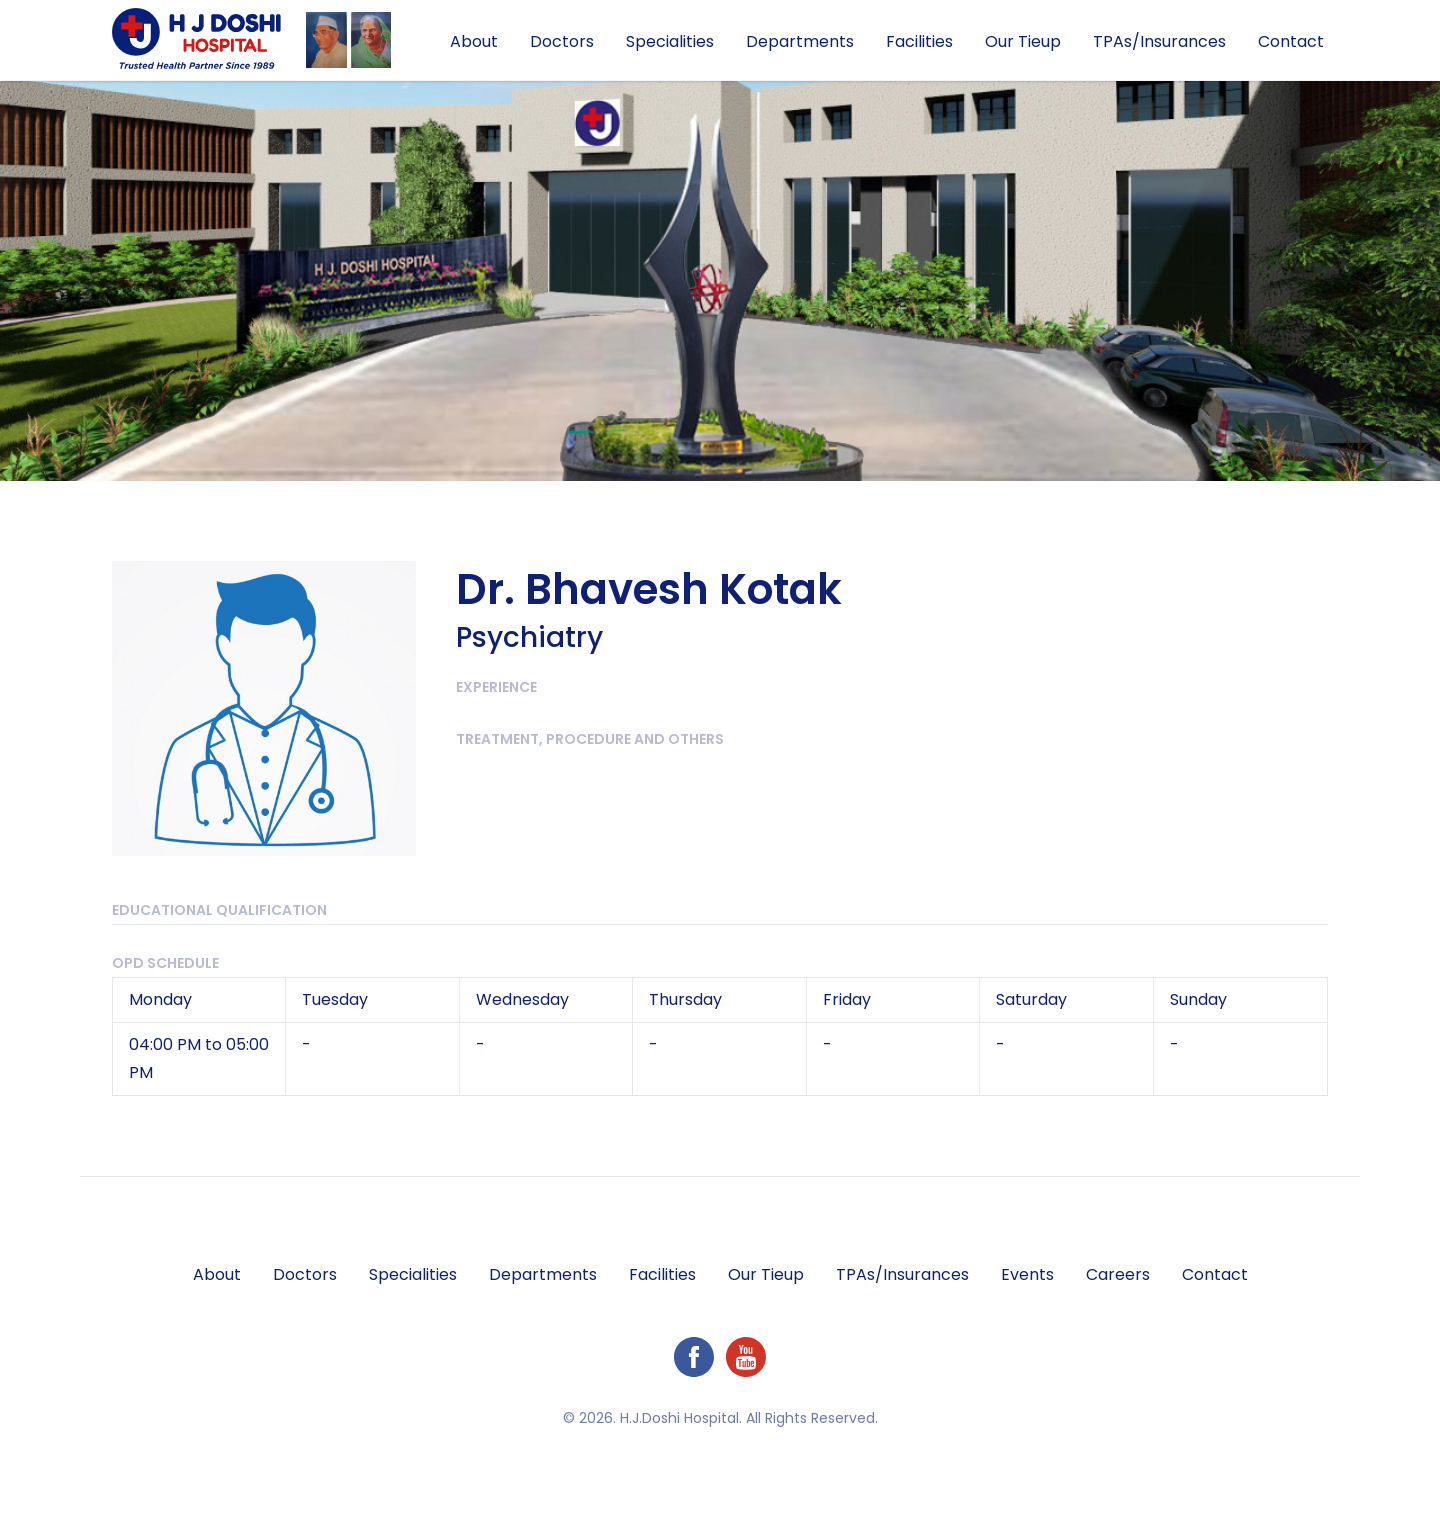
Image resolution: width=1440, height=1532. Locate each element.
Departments (800, 41)
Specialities (670, 41)
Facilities (919, 41)
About (474, 41)
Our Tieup (1023, 41)
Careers (1118, 1274)
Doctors (562, 41)
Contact (1291, 41)
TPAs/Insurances (1159, 41)
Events (1027, 1274)
